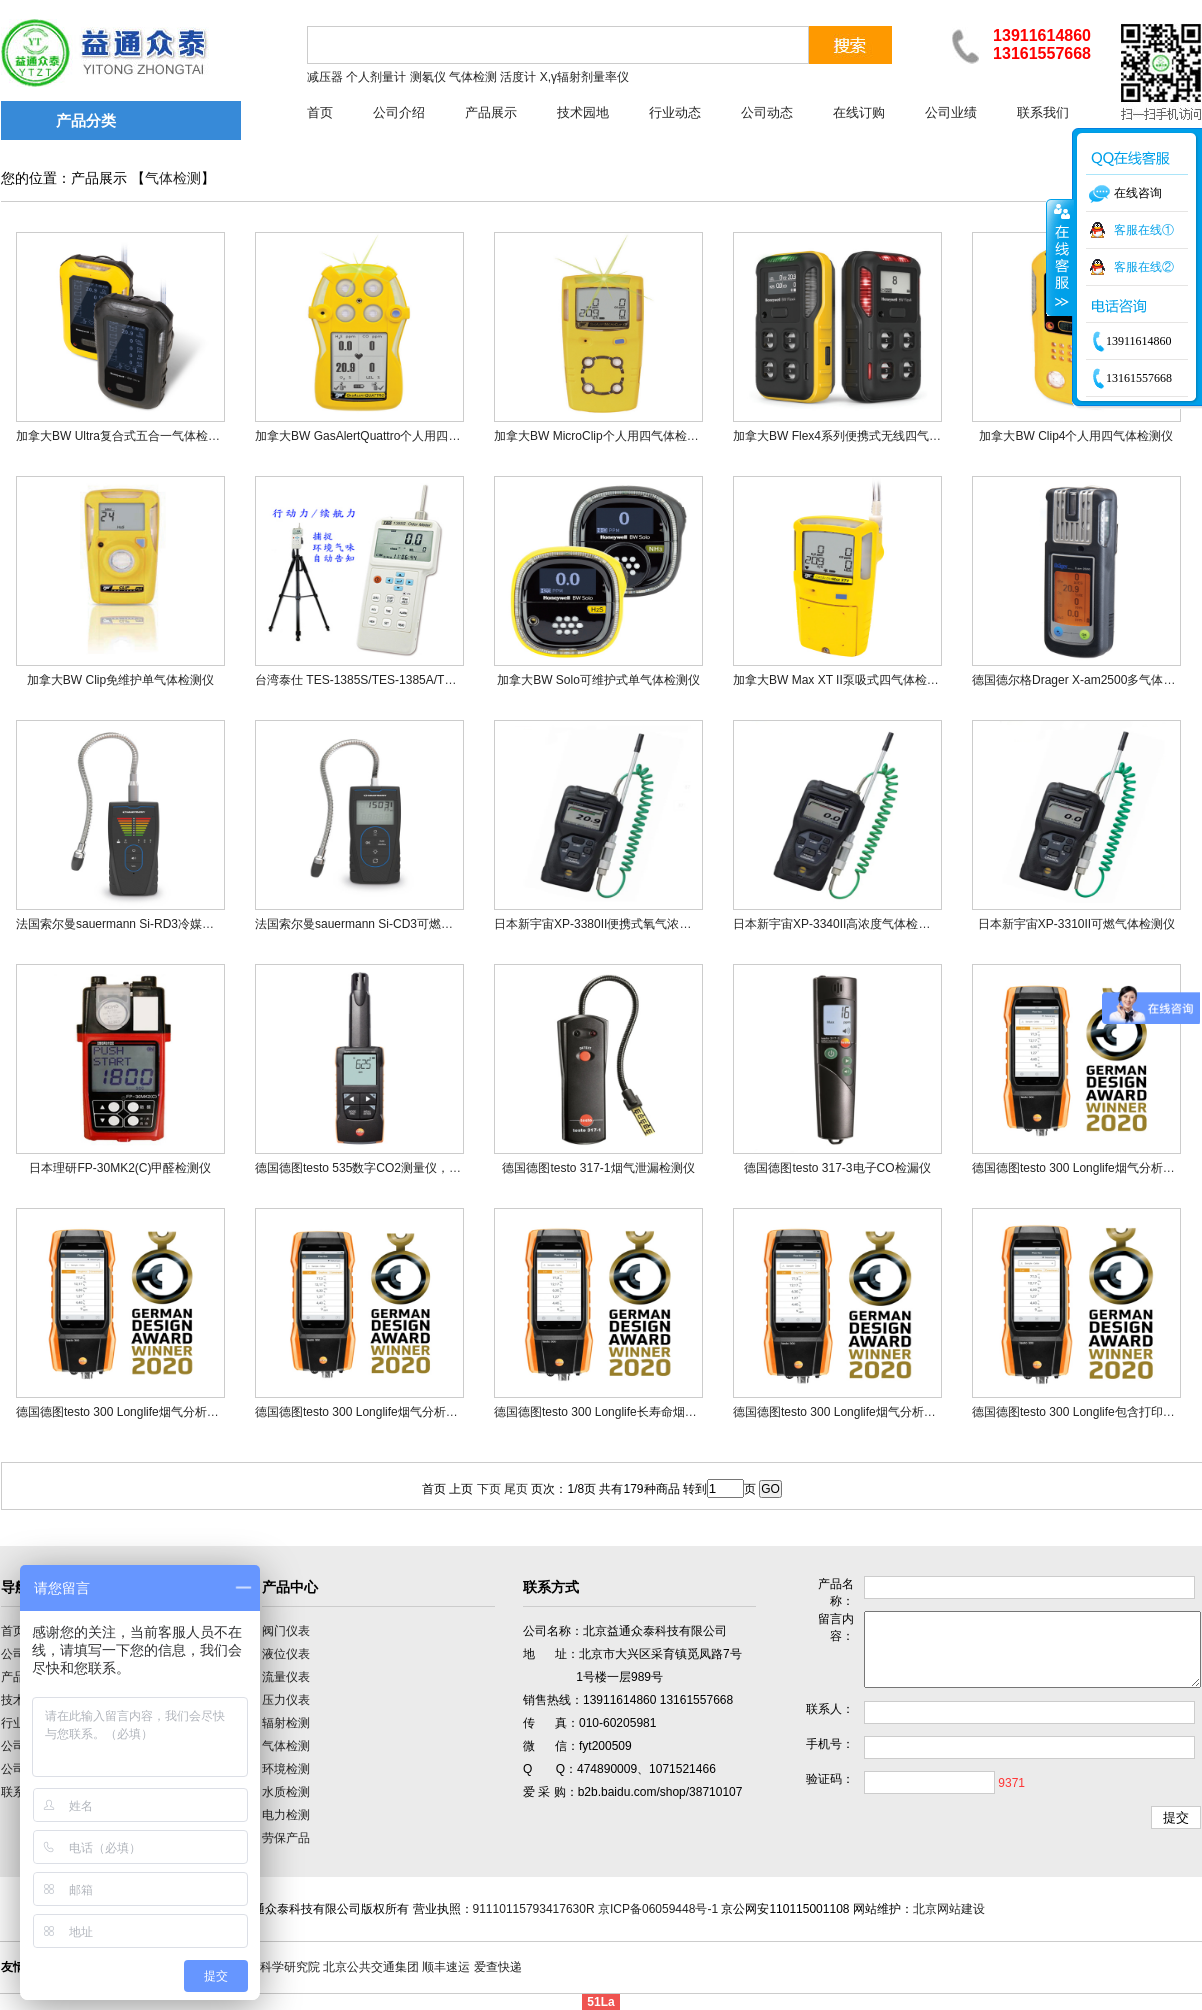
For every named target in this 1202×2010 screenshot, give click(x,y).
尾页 (516, 1489)
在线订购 (859, 112)
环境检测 (286, 1769)
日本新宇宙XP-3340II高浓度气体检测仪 (837, 924)
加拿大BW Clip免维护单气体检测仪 (120, 680)
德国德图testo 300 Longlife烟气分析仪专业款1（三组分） (168, 1412)
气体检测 (173, 178)
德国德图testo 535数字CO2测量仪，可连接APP (382, 1168)
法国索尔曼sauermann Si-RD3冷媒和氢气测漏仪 (145, 924)
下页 (489, 1489)
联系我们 (1043, 112)
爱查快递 (498, 1967)
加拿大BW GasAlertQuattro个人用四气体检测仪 (381, 436)
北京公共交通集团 (371, 1967)
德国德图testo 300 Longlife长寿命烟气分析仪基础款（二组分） (661, 1412)
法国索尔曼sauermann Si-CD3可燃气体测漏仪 (378, 924)
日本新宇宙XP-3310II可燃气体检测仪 (1076, 924)
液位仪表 (286, 1654)
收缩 (1060, 257)
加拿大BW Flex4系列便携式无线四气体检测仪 (855, 436)
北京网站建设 (949, 1909)
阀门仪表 (286, 1631)
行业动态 (675, 112)
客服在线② (1144, 267)
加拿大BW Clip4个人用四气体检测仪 (1076, 436)
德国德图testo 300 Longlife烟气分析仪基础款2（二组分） (885, 1412)
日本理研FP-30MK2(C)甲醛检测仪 (120, 1168)
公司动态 (767, 112)
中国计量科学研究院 (266, 1967)
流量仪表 (286, 1677)
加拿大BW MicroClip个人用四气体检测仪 (602, 436)
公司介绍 (399, 112)
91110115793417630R (534, 1909)
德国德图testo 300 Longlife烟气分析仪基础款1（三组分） (407, 1412)
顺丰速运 (446, 1967)
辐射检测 (286, 1723)
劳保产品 (286, 1838)
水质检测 (286, 1792)
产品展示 (491, 112)
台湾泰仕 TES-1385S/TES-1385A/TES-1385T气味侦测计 (406, 680)
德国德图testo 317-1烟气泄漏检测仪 (598, 1168)
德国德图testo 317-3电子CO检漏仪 (837, 1168)
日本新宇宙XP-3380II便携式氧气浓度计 (598, 924)
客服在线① (1144, 230)
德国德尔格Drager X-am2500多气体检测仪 (1085, 680)
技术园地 (583, 112)
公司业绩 (951, 112)
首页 (320, 112)
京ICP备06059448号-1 (658, 1909)
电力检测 (286, 1815)
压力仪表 (286, 1700)
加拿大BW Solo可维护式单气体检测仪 (598, 680)
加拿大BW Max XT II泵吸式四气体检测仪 (842, 680)
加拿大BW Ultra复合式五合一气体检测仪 (124, 436)
